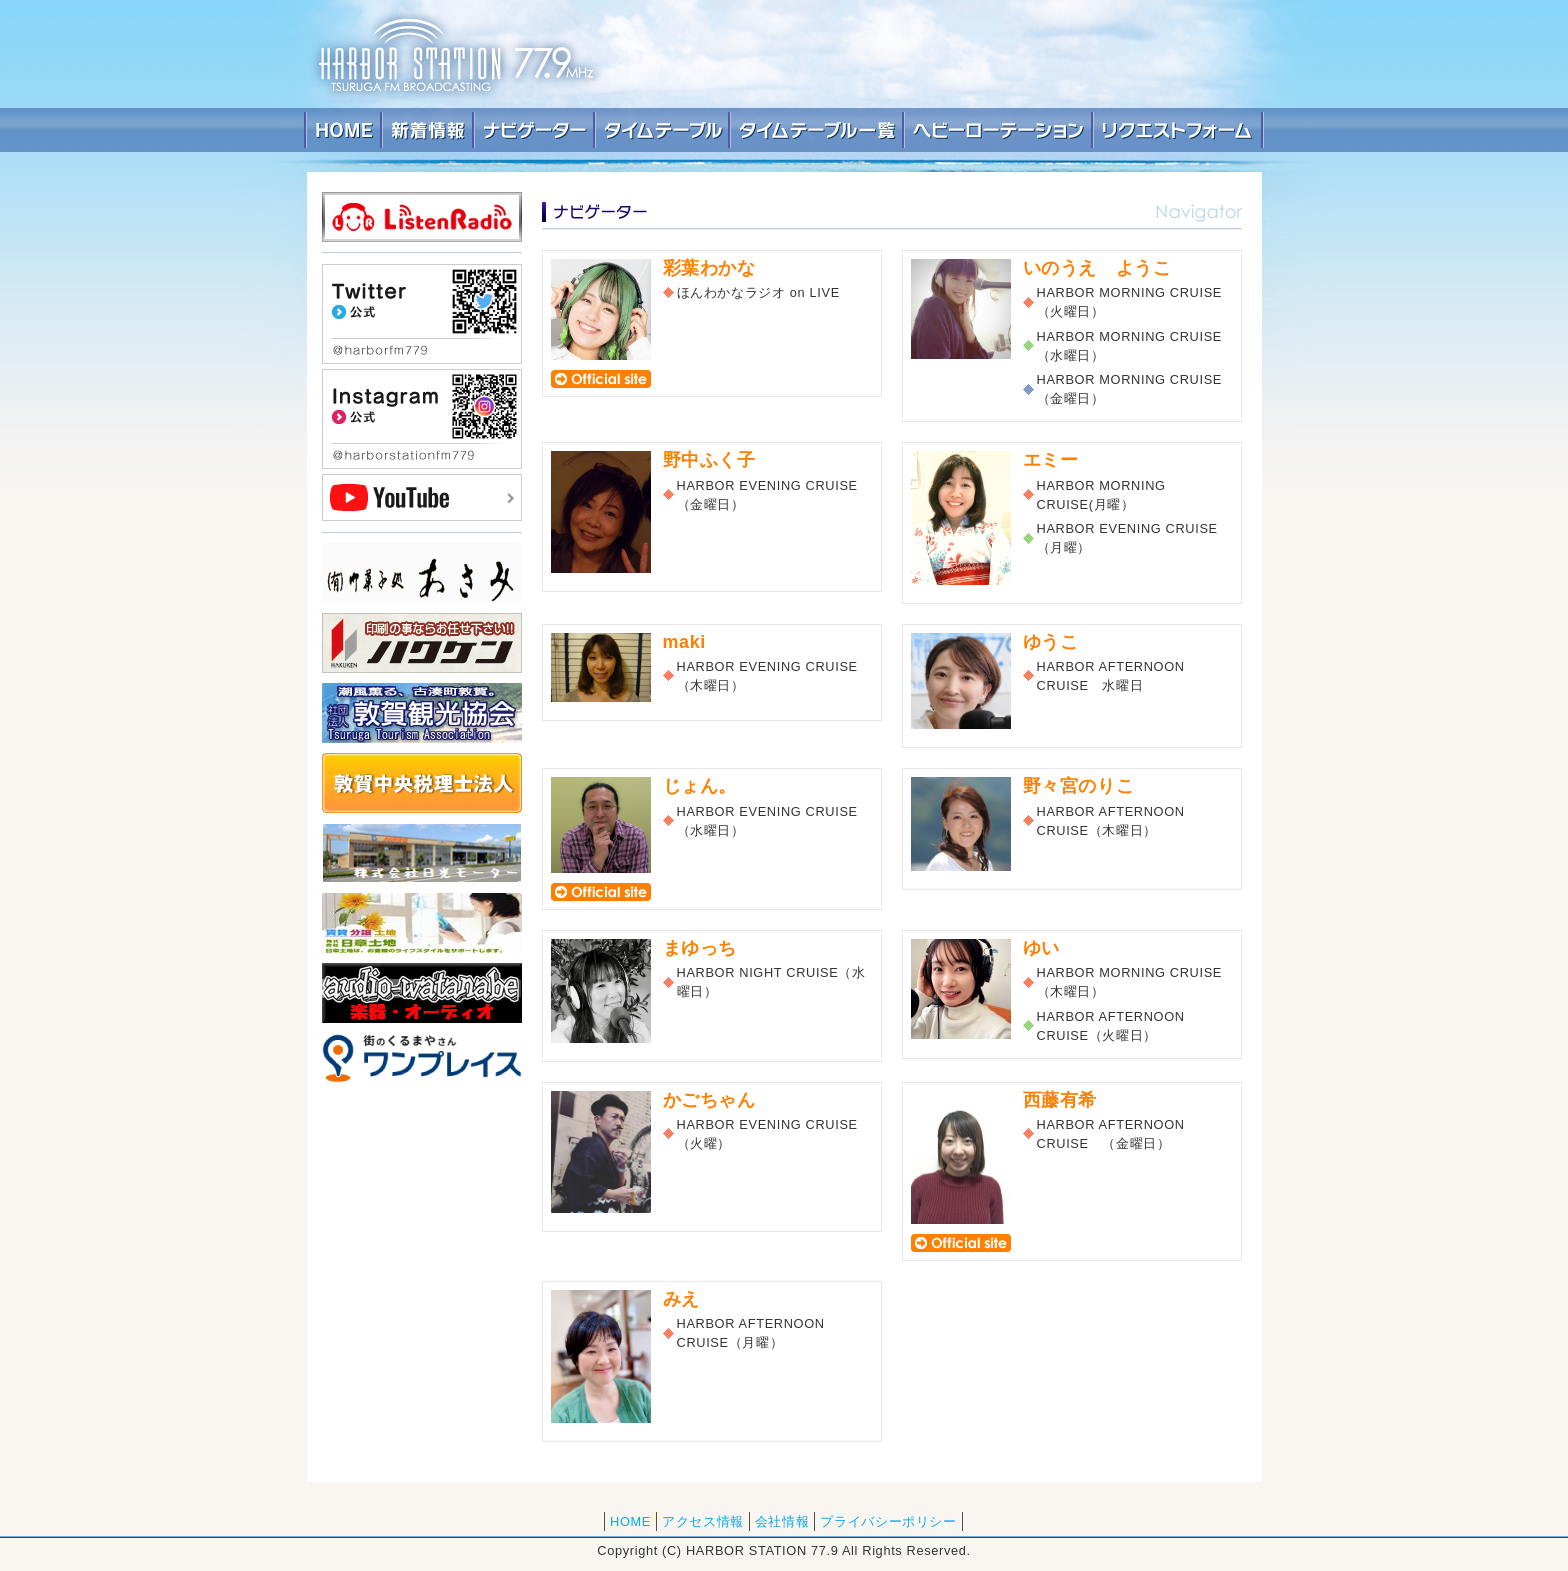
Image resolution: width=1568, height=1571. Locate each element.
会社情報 (782, 1521)
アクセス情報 (703, 1521)
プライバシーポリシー (888, 1521)
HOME (630, 1521)
